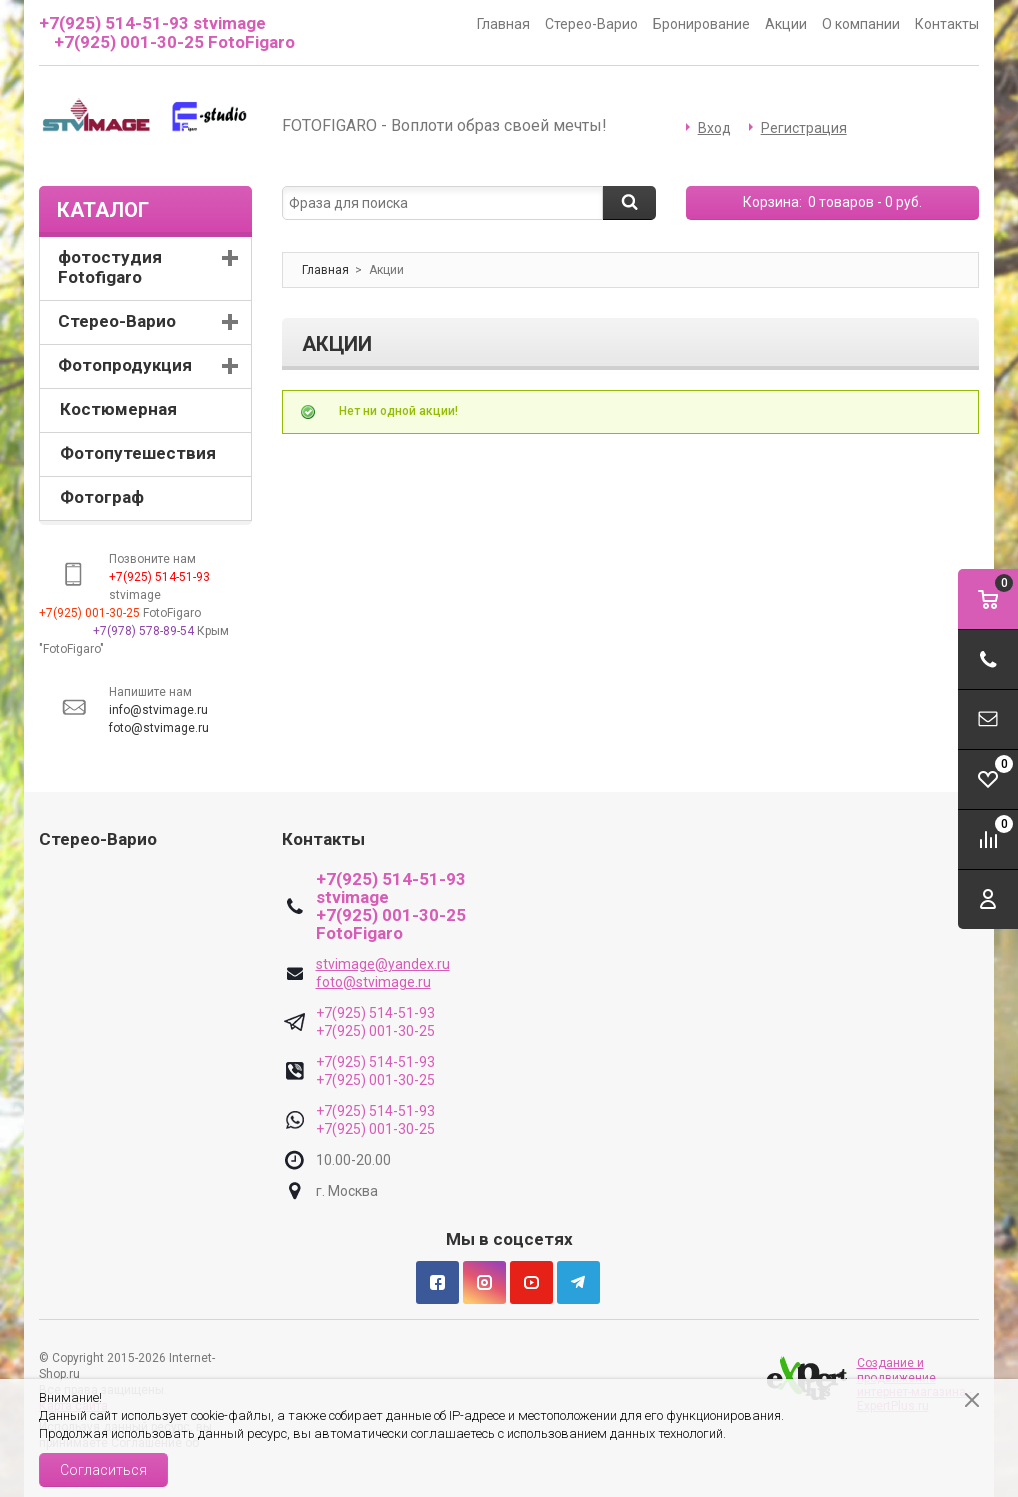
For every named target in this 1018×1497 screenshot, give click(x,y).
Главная (503, 24)
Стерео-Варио (591, 24)
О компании (861, 24)
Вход (714, 128)
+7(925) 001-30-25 (375, 1031)
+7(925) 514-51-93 (375, 1013)
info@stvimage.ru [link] (158, 710)
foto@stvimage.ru (159, 728)
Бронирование (701, 24)
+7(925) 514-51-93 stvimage (152, 23)
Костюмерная (118, 409)
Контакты (947, 24)
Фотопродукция (125, 365)
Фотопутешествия (138, 453)
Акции (786, 24)
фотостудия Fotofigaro (110, 267)
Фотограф (102, 497)
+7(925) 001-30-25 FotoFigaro (174, 42)
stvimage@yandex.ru (383, 964)
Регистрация (804, 128)
